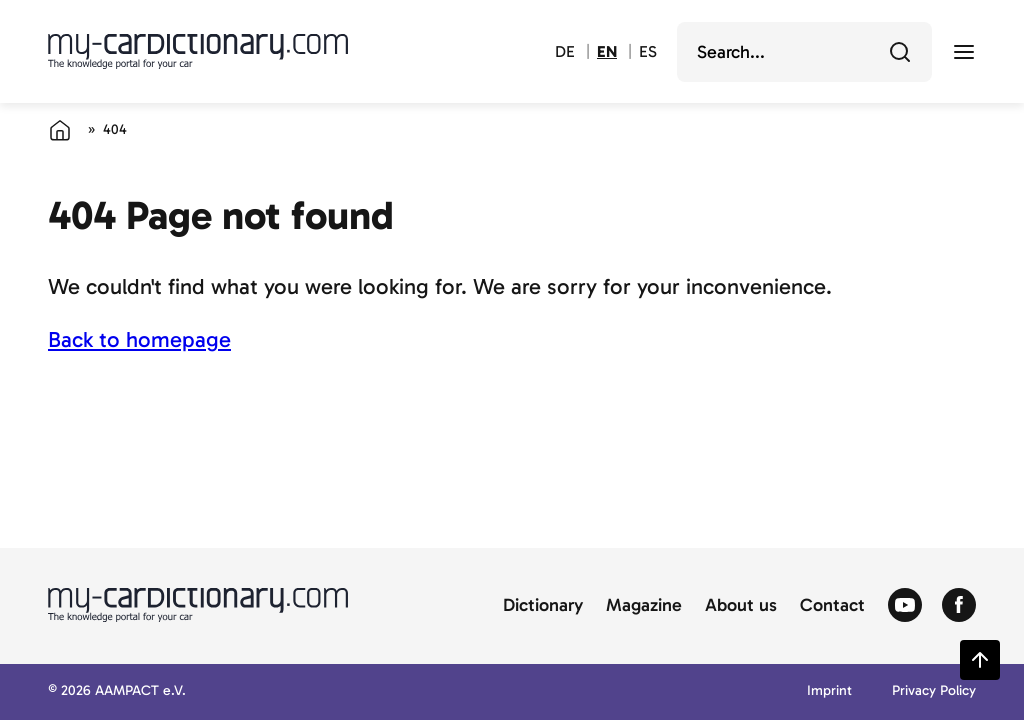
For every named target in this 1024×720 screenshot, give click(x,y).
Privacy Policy (934, 691)
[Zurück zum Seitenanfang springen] (980, 660)
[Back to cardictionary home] (198, 51)
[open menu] (964, 52)
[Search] (900, 52)
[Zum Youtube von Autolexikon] (905, 606)
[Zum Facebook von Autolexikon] (959, 606)
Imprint (829, 691)
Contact (832, 606)
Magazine (644, 606)
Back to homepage (139, 339)
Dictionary (543, 606)
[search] (790, 52)
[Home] (60, 130)
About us (741, 606)
